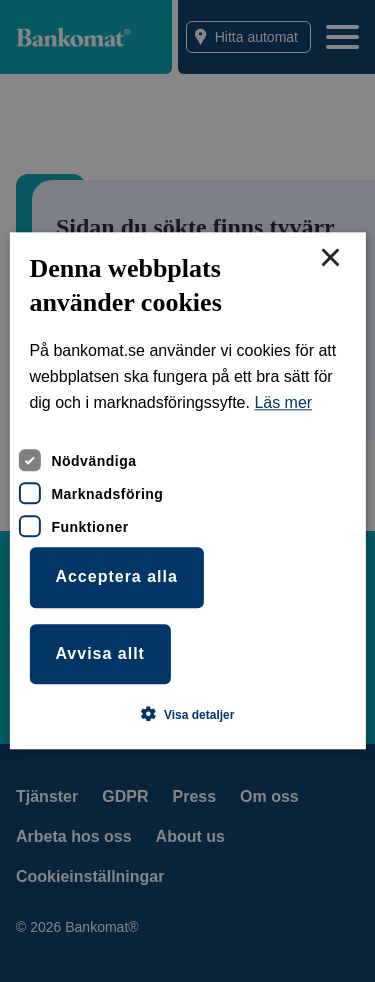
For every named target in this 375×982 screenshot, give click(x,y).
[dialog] (187, 491)
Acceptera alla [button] (116, 576)
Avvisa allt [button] (100, 653)
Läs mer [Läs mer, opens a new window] (283, 403)
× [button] (330, 259)
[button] (188, 715)
